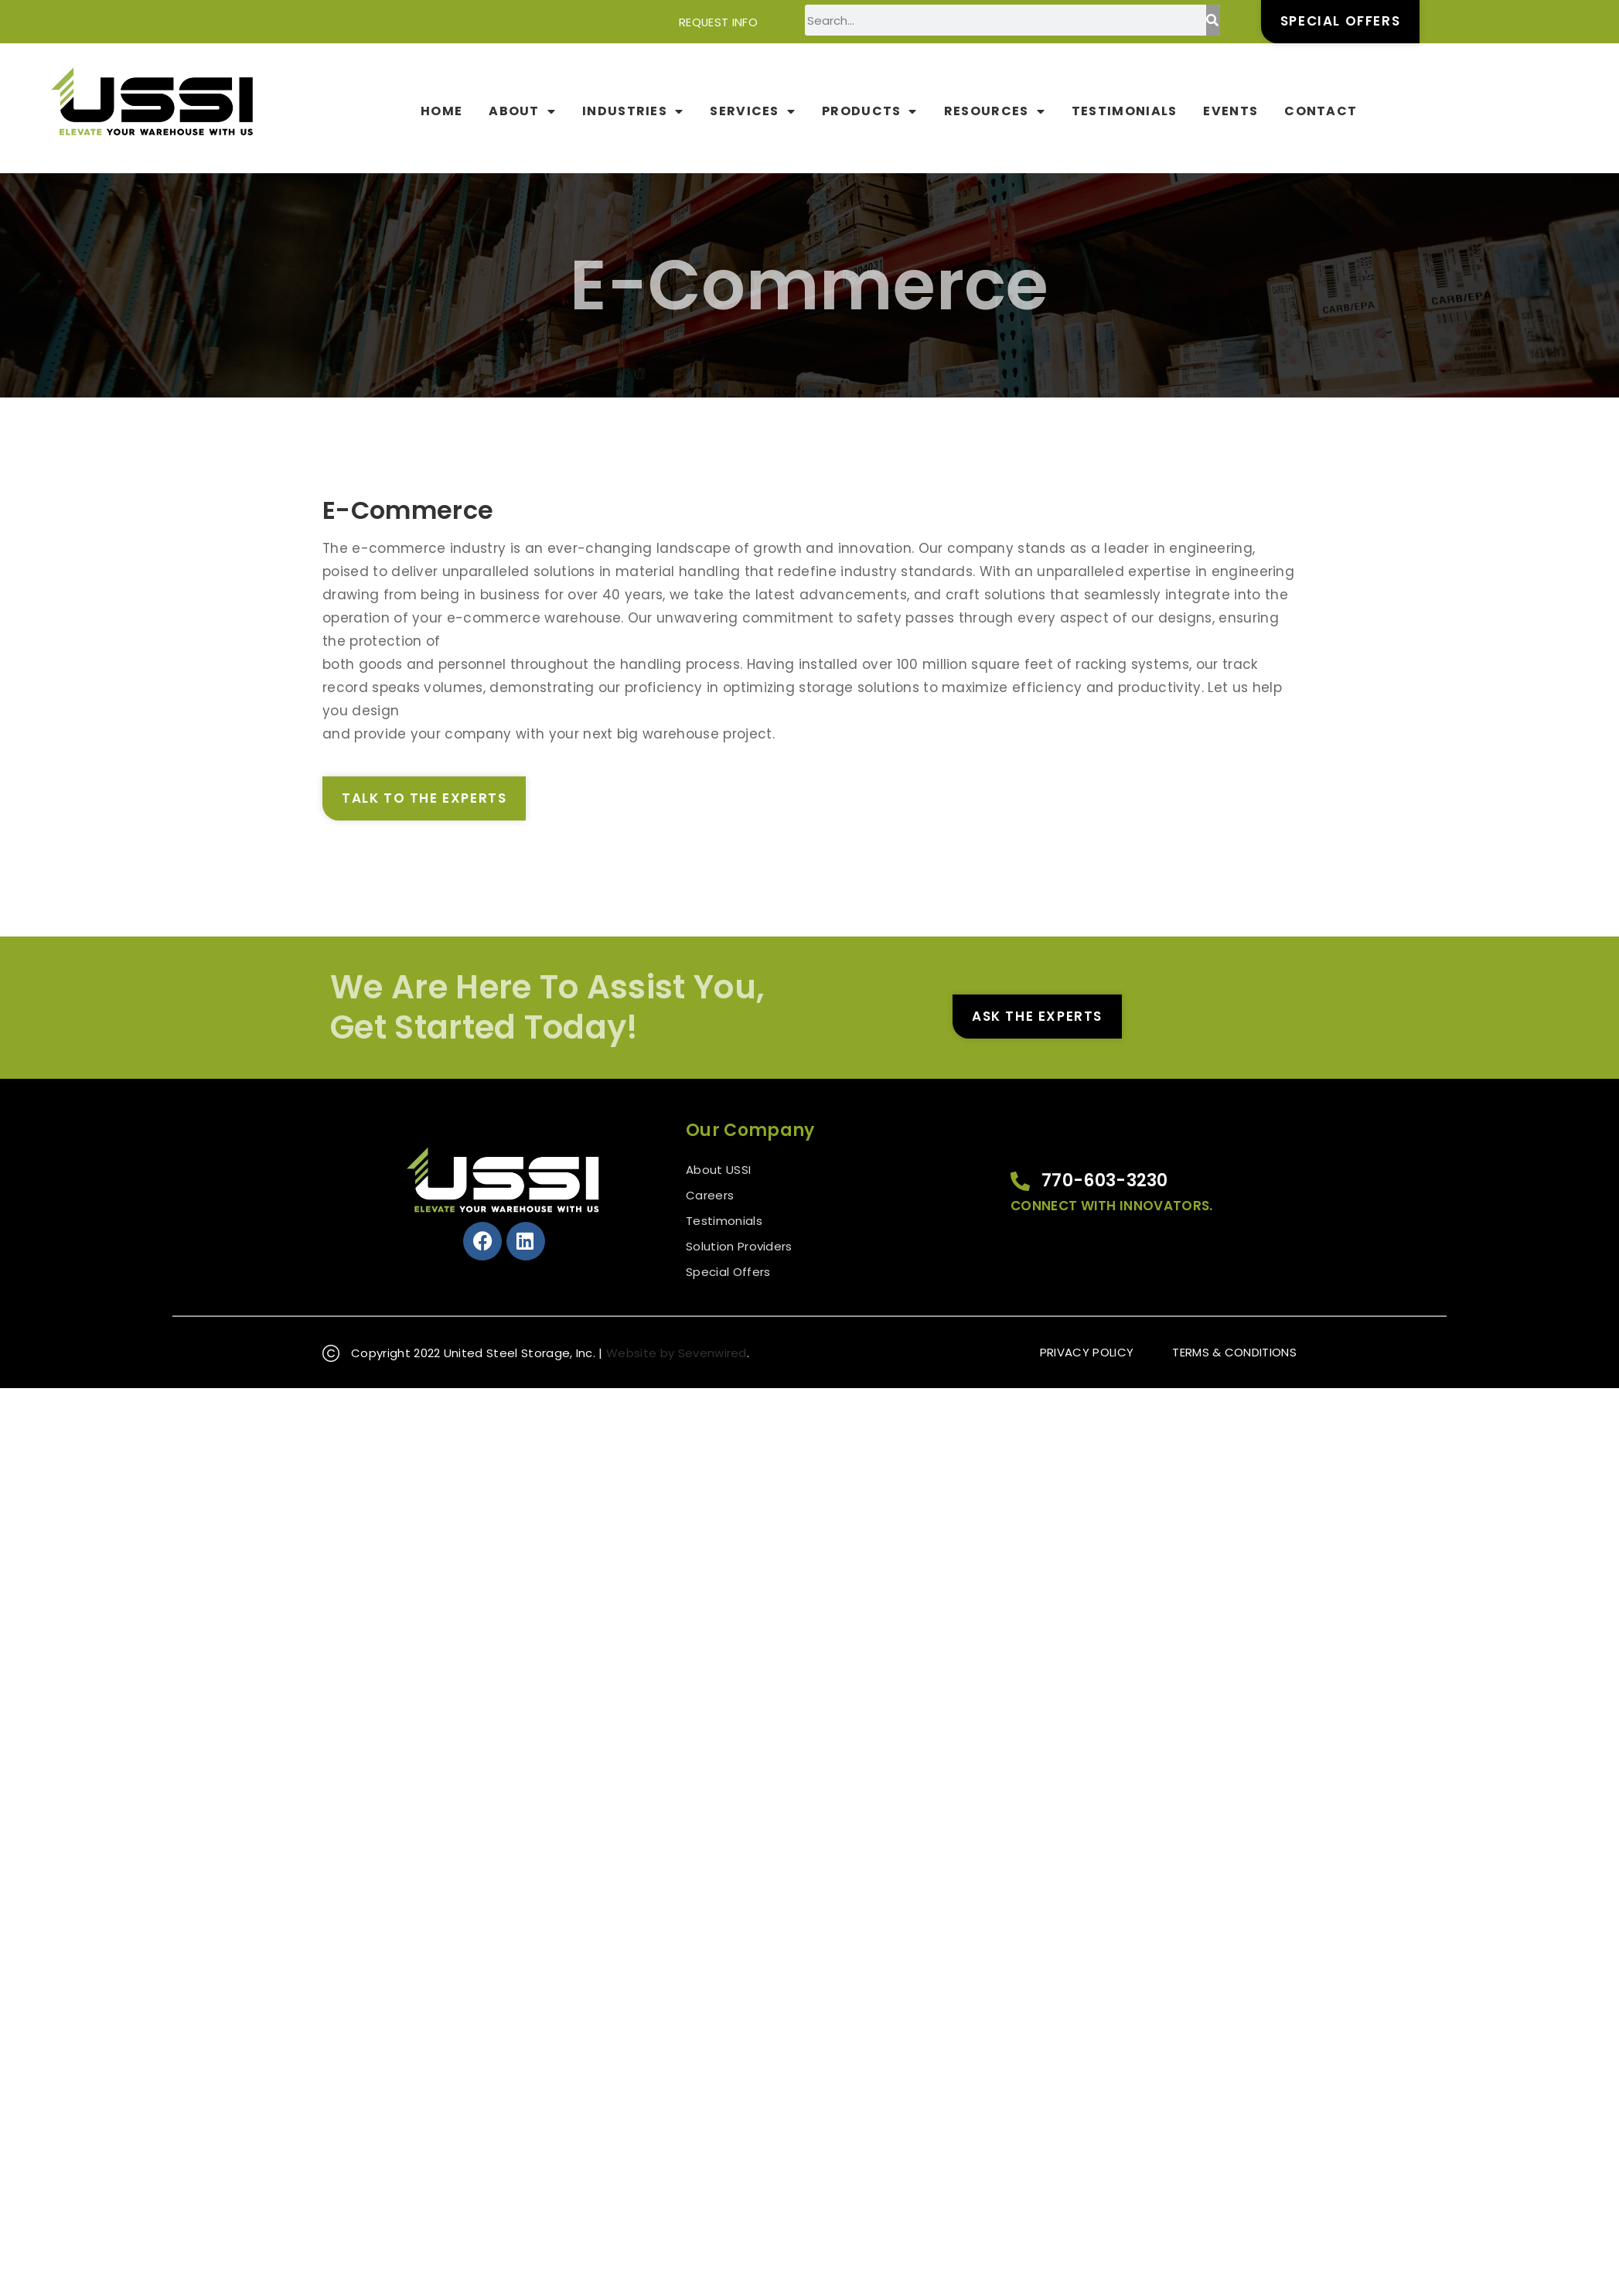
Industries (632, 111)
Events (1230, 111)
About (522, 111)
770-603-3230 (1104, 1180)
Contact (1320, 111)
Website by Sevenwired (676, 1353)
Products (870, 111)
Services (753, 111)
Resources (994, 111)
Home (441, 111)
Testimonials (1125, 111)
